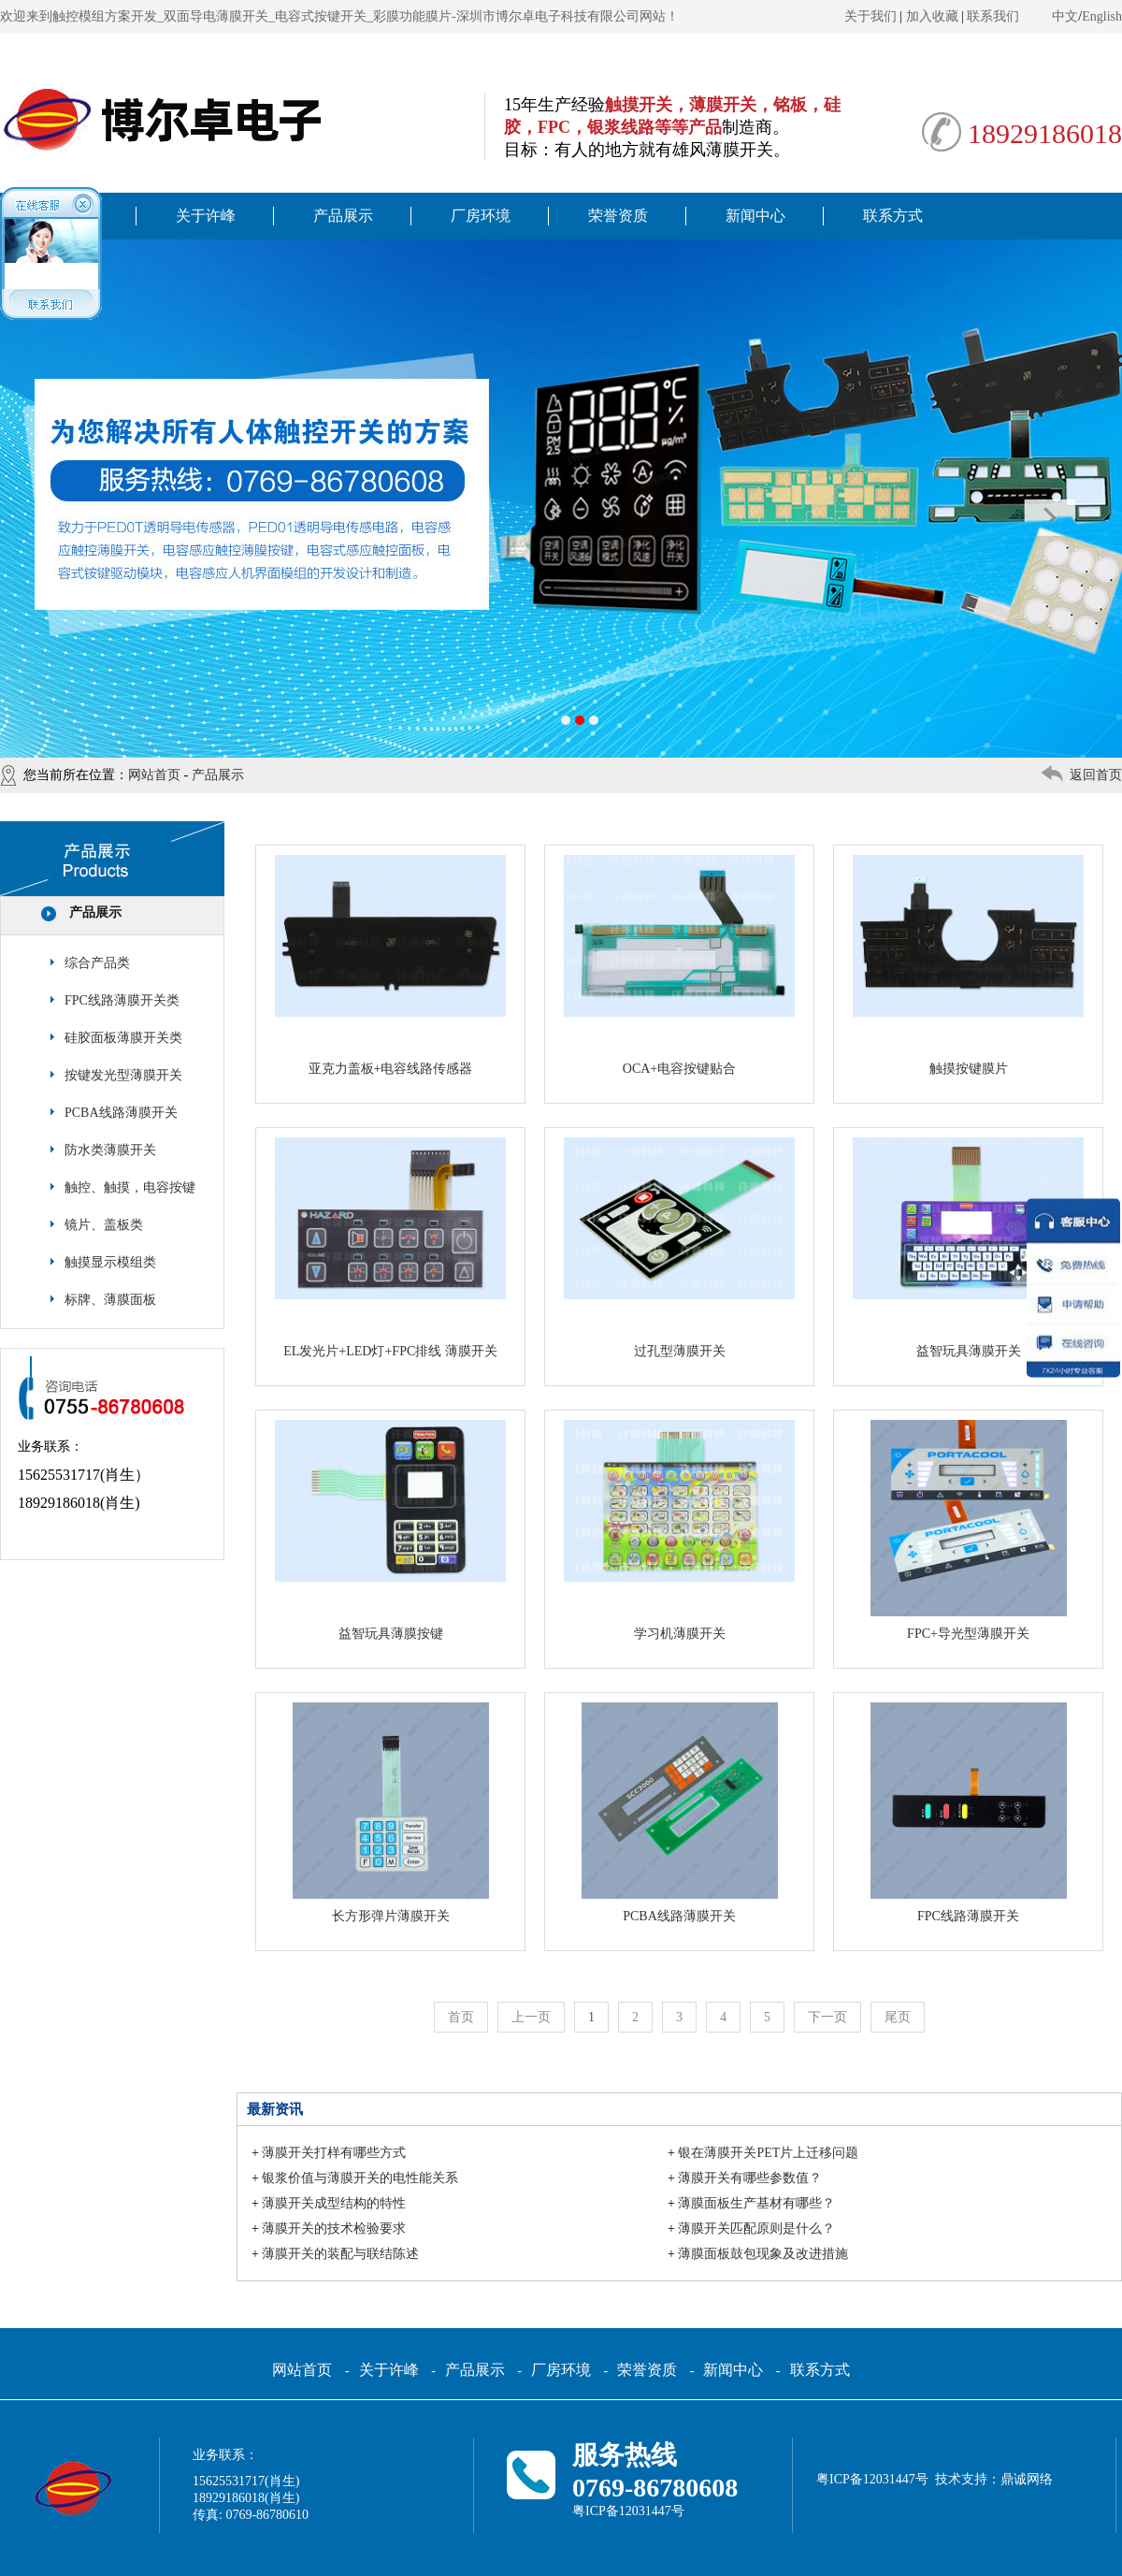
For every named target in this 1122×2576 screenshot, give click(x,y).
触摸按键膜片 (968, 1069)
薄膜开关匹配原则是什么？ (756, 2228)
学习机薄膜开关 (680, 1634)
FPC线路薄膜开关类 (122, 1000)
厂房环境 (481, 216)
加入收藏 (932, 16)
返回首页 (1096, 775)
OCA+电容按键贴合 (679, 1069)
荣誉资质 (618, 216)
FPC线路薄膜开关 (968, 1916)
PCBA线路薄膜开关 (121, 1113)
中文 (1065, 16)
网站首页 (154, 775)
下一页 (827, 2017)
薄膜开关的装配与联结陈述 (340, 2254)
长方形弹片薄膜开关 (391, 1916)
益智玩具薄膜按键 (390, 1634)
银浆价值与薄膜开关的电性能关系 (360, 2178)
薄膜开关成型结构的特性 (334, 2203)
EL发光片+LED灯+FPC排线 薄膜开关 (390, 1351)
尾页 (898, 2017)
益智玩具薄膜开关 (968, 1351)
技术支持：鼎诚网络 (994, 2479)
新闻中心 (755, 216)
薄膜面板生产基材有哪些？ (756, 2203)
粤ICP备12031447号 (628, 2511)
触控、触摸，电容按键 (130, 1187)
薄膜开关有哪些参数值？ (750, 2178)
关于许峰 (206, 216)
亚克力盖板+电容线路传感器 (391, 1069)
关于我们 (870, 16)
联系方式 (893, 216)
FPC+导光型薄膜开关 (968, 1634)
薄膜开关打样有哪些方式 (334, 2153)
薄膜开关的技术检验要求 (334, 2228)
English (1102, 16)
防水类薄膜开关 (110, 1150)
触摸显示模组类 (110, 1262)
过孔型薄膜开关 (680, 1351)
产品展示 (343, 216)
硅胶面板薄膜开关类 (123, 1038)
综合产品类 (97, 963)
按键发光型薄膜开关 (123, 1075)
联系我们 (993, 16)
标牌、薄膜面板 (110, 1300)
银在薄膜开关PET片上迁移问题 (768, 2153)
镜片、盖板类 (104, 1225)
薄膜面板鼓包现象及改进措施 (763, 2254)
